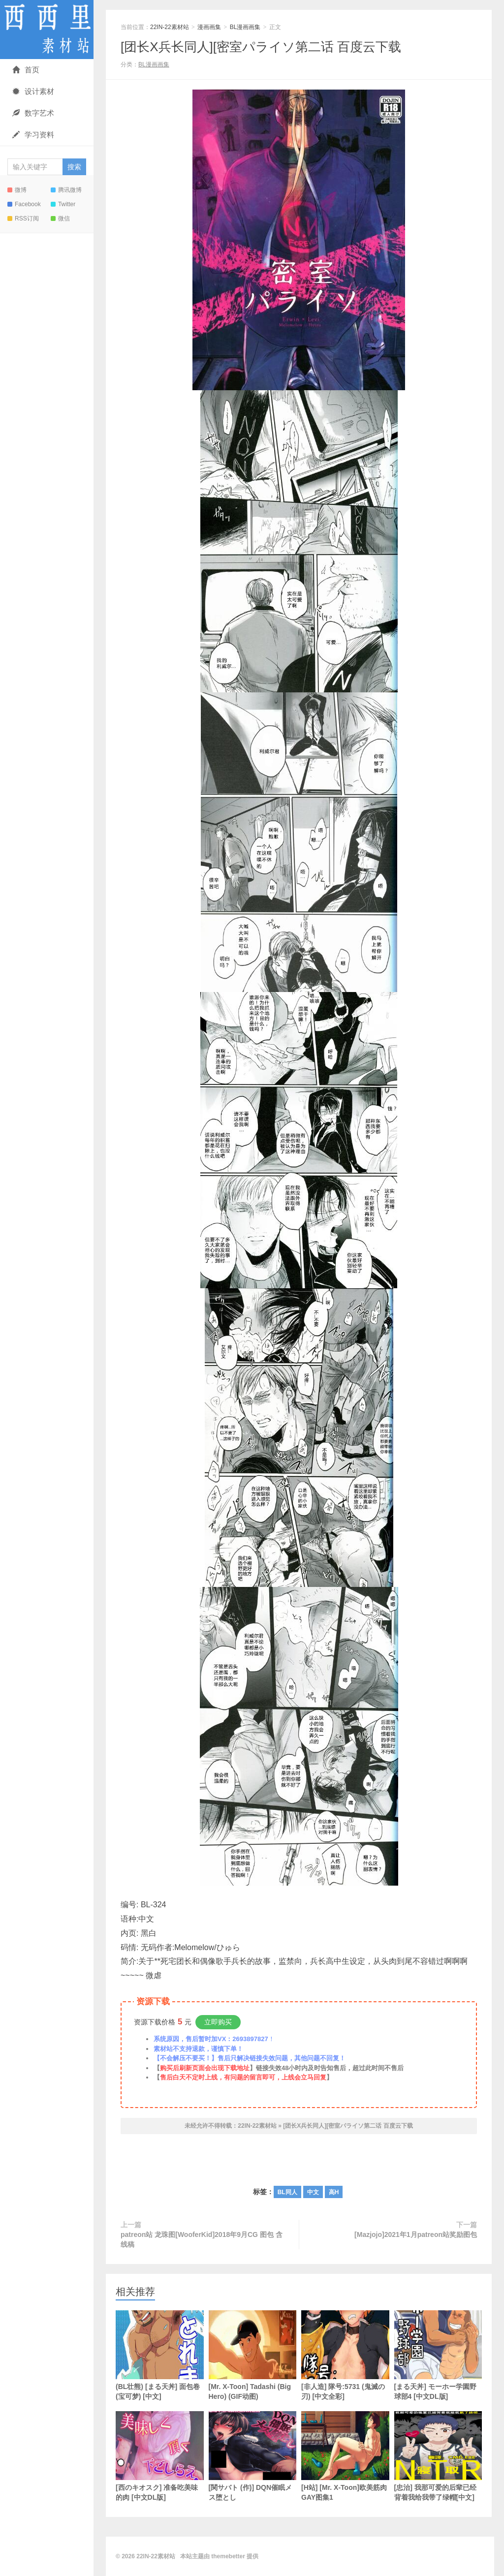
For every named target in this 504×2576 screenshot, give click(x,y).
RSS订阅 (23, 218)
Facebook (24, 204)
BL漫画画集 (245, 27)
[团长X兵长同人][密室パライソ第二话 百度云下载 (261, 46)
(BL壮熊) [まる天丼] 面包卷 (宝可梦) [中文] (160, 2355)
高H (334, 2192)
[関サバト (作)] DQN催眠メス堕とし (253, 2456)
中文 (313, 2192)
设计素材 (33, 91)
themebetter (228, 2556)
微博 (17, 189)
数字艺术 (33, 113)
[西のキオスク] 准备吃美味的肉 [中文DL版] (160, 2456)
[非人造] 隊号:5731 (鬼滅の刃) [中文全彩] (345, 2355)
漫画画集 (209, 27)
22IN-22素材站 (47, 29)
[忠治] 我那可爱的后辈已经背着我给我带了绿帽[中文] (438, 2456)
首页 (25, 69)
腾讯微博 (66, 189)
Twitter (63, 204)
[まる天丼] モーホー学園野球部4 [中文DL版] (438, 2355)
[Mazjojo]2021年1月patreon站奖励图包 (415, 2234)
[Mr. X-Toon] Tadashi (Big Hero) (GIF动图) (253, 2355)
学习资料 (33, 134)
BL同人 (287, 2192)
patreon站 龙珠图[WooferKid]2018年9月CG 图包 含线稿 (202, 2239)
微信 (60, 218)
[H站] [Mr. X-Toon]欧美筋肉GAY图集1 (345, 2456)
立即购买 (218, 2022)
